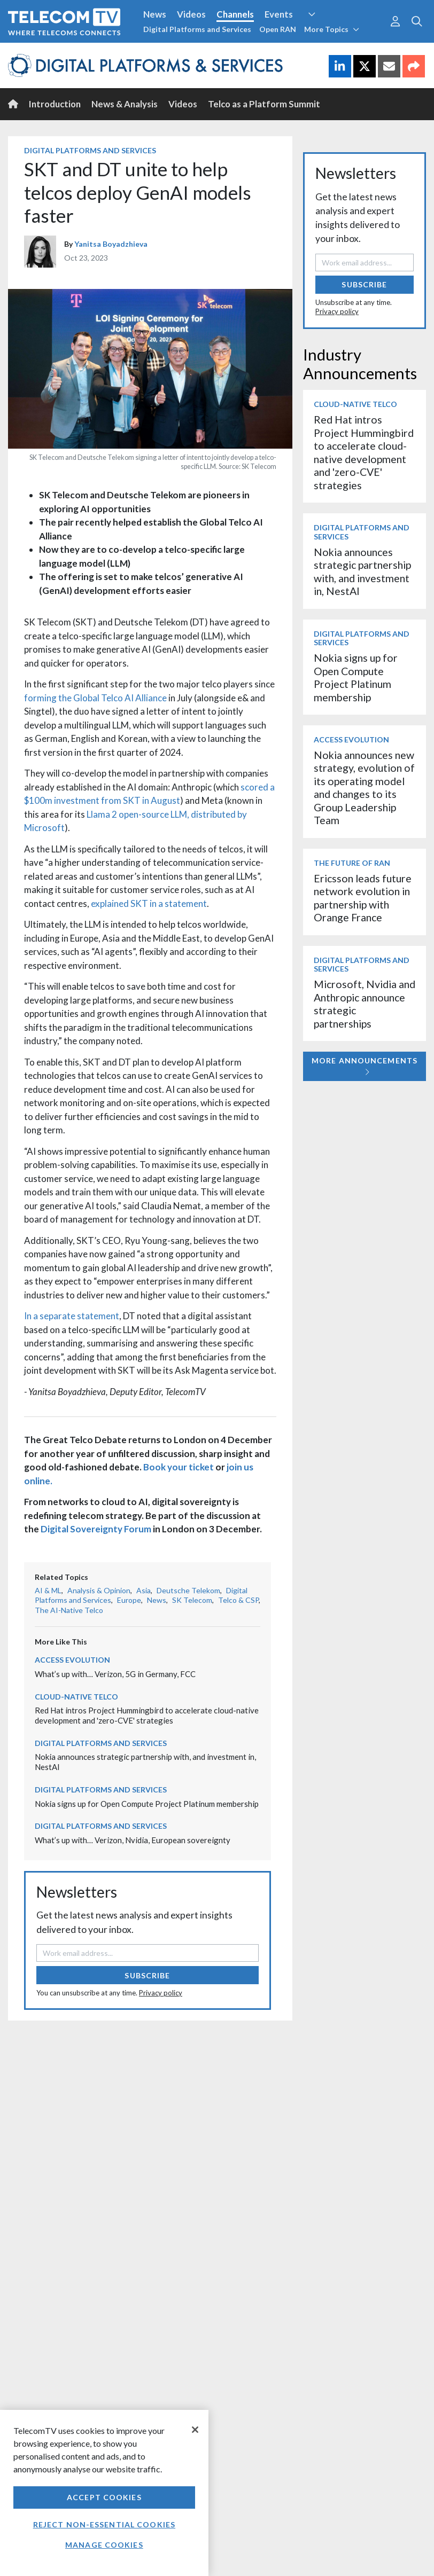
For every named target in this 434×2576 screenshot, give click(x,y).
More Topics (331, 29)
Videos (191, 14)
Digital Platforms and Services (197, 29)
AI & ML (48, 1590)
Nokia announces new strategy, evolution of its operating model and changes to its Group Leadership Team (364, 787)
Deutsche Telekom (188, 1590)
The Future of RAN (352, 862)
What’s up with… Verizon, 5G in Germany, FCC (115, 1674)
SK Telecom (192, 1599)
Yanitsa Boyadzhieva (111, 243)
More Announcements (364, 1066)
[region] (104, 2493)
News (154, 14)
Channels (235, 14)
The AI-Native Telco (69, 1610)
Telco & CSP (238, 1599)
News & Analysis (124, 103)
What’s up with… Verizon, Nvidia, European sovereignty (132, 1840)
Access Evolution (72, 1659)
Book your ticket (178, 1467)
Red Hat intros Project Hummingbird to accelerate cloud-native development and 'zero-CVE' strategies (147, 1715)
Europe (129, 1599)
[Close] (195, 2429)
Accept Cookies (104, 2497)
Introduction (55, 103)
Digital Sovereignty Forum (96, 1528)
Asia (143, 1590)
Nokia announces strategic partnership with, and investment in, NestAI (362, 571)
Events (279, 14)
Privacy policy (160, 1992)
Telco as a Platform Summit (264, 103)
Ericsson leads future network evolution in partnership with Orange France (363, 897)
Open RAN (277, 29)
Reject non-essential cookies (104, 2524)
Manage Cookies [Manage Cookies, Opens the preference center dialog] (104, 2544)
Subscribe (147, 1975)
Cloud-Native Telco (76, 1696)
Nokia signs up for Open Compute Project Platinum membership (147, 1803)
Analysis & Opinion (98, 1590)
